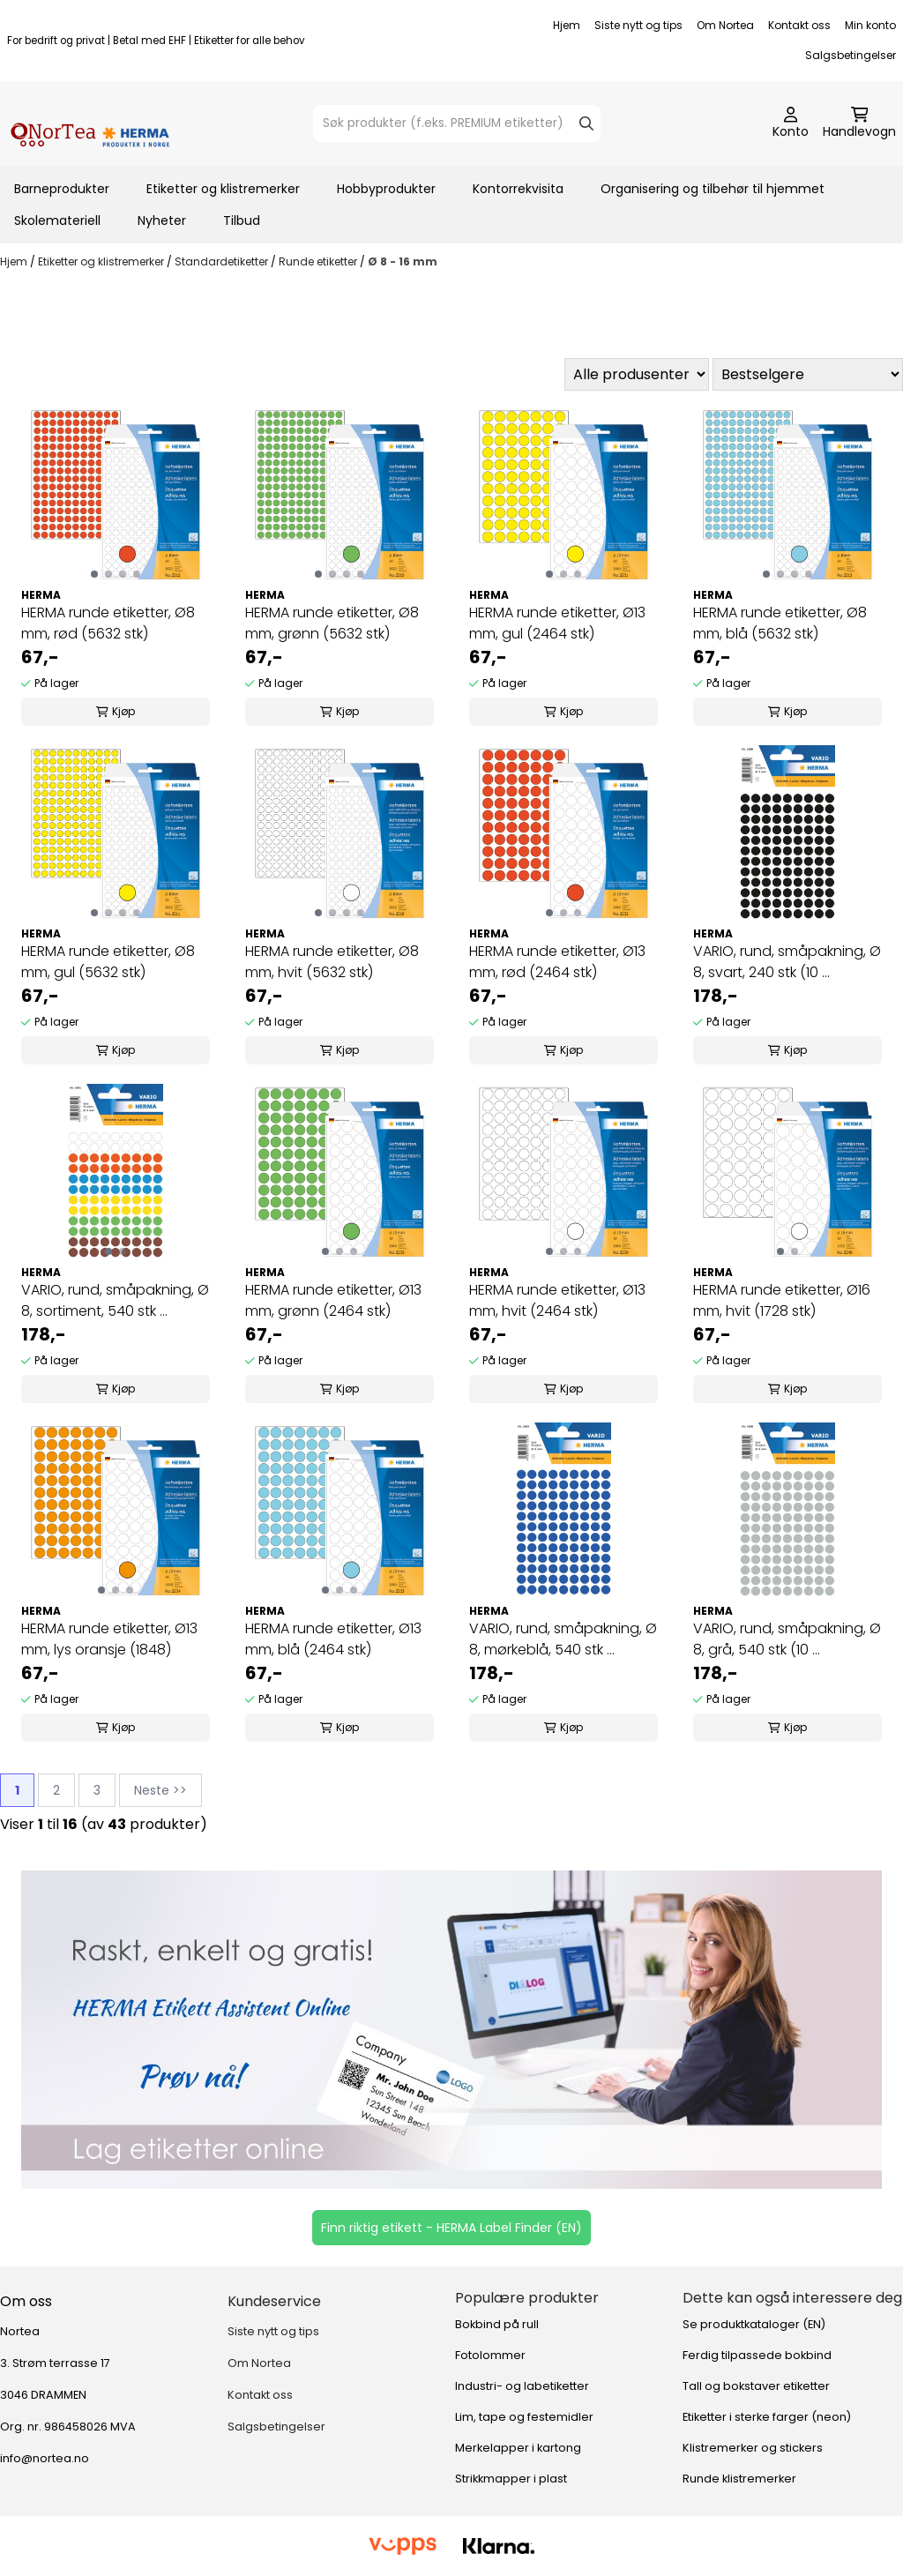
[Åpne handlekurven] (859, 123)
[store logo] (90, 123)
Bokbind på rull (497, 2324)
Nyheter (162, 220)
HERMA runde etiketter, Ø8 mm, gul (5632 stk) (108, 961)
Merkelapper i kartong (518, 2447)
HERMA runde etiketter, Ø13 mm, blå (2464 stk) (333, 1639)
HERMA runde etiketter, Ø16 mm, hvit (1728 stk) (781, 1300)
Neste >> (160, 1790)
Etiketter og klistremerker (223, 189)
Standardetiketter (223, 261)
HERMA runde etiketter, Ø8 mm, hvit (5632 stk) (332, 961)
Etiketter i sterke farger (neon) (767, 2416)
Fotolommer (490, 2355)
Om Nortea (725, 25)
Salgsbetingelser (850, 55)
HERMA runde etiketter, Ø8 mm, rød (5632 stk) (108, 623)
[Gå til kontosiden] (790, 123)
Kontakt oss (799, 25)
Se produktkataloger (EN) (754, 2324)
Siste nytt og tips (638, 25)
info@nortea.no (44, 2458)
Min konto (870, 25)
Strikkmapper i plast (511, 2478)
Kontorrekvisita (518, 189)
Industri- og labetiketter (522, 2385)
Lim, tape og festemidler (524, 2416)
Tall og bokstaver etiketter (756, 2385)
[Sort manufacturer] (636, 374)
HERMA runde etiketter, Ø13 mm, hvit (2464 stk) (557, 1300)
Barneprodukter (61, 189)
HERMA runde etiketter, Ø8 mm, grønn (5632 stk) (332, 623)
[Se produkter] (451, 2029)
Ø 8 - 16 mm (402, 261)
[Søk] (457, 123)
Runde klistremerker (739, 2478)
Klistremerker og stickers (753, 2447)
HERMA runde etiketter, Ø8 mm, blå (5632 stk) (780, 623)
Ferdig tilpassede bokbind (757, 2355)
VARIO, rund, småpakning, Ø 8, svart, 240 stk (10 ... (787, 961)
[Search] (586, 123)
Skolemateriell (57, 220)
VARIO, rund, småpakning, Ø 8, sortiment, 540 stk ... (115, 1300)
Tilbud (241, 220)
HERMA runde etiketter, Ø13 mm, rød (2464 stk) (557, 961)
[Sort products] (808, 374)
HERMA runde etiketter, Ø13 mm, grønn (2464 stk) (333, 1300)
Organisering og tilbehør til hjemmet (713, 189)
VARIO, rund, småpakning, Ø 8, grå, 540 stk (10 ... (787, 1639)
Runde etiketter (319, 261)
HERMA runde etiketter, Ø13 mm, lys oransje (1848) (109, 1639)
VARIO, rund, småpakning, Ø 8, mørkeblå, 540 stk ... (563, 1639)
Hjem (566, 25)
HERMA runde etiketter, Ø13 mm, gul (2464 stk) (557, 623)
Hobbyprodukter (386, 189)
